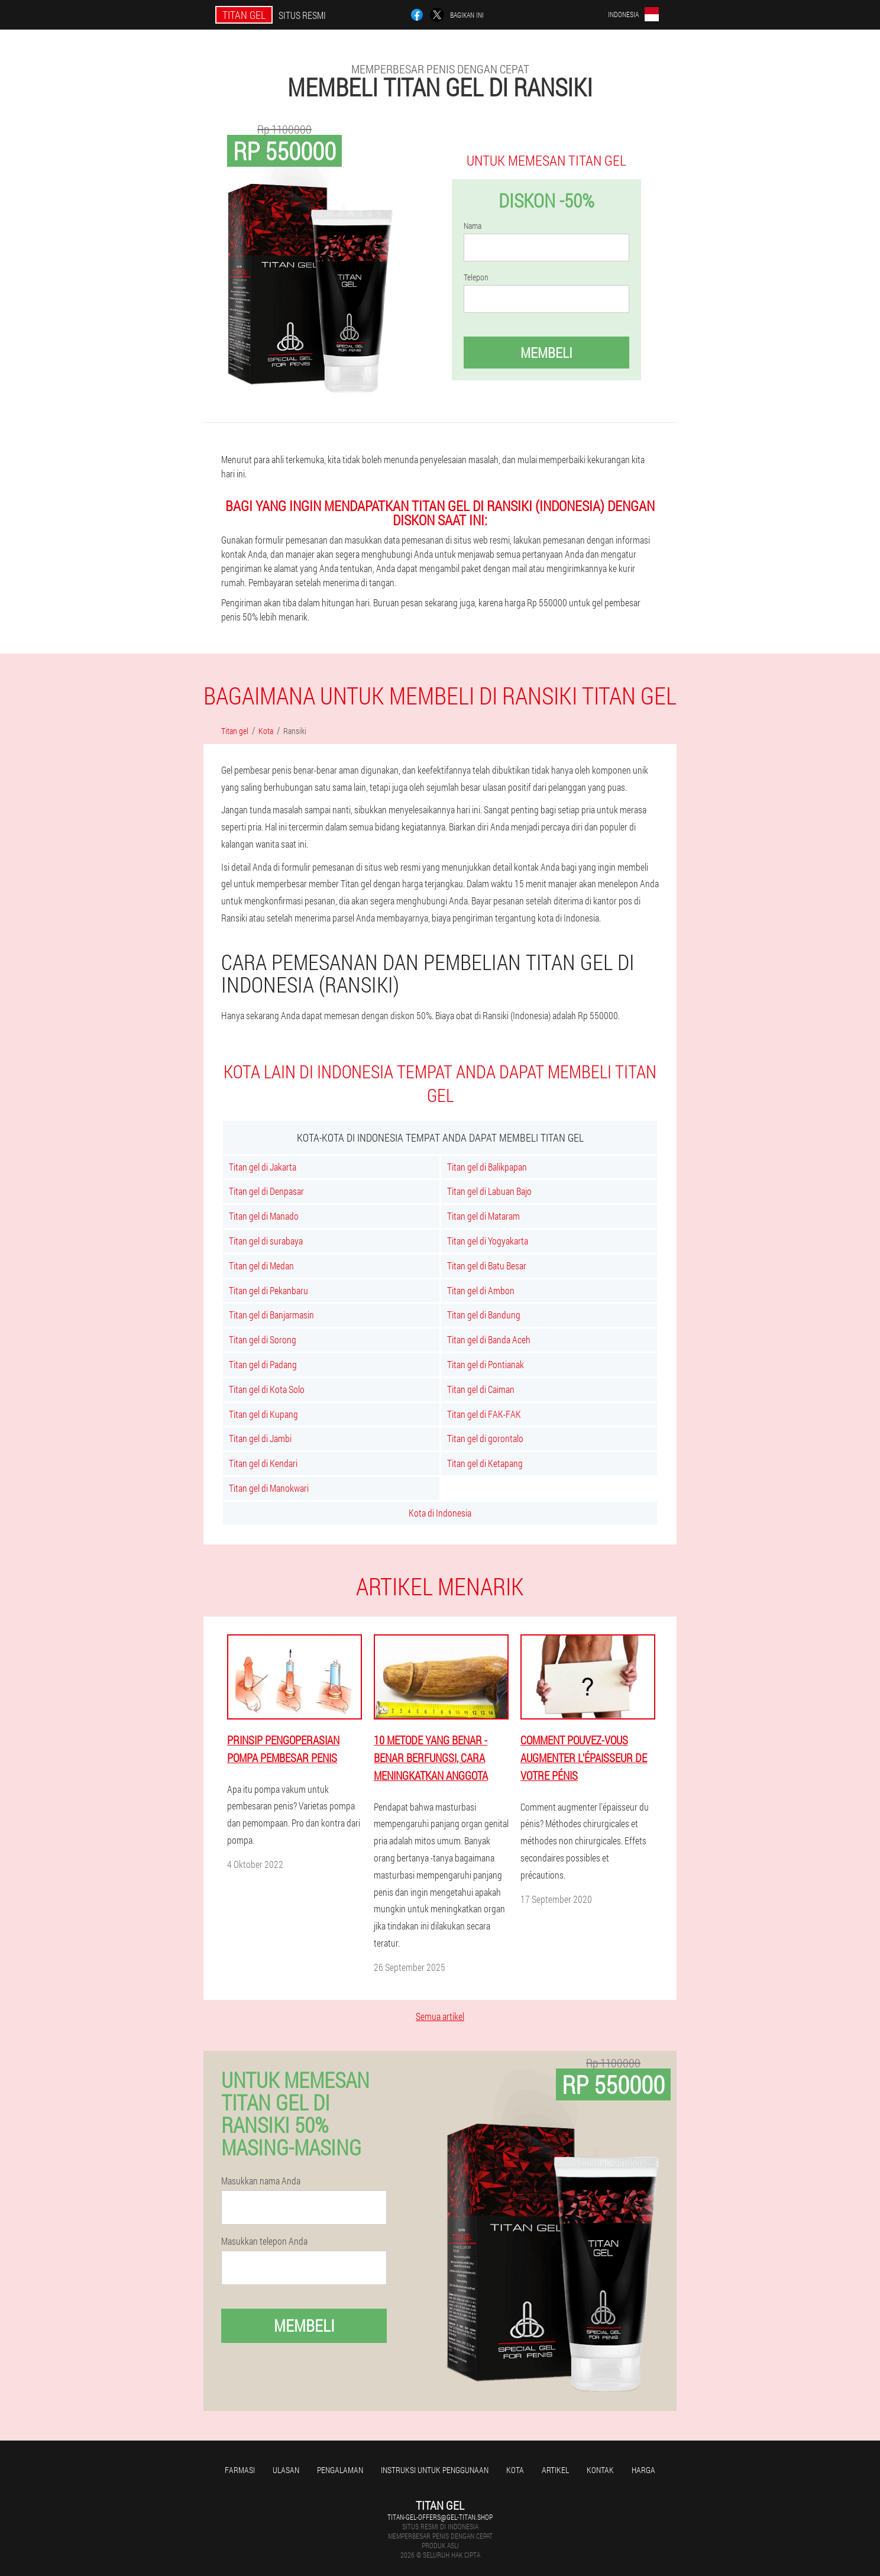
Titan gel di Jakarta (262, 1167)
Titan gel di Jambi (260, 1438)
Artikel (555, 2469)
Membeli (546, 352)
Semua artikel (440, 2016)
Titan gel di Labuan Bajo (489, 1191)
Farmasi (240, 2469)
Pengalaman (340, 2469)
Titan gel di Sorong (262, 1339)
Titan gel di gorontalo (485, 1438)
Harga (643, 2469)
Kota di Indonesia (440, 1513)
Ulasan (286, 2469)
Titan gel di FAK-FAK (484, 1414)
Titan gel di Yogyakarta (487, 1240)
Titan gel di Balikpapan (487, 1167)
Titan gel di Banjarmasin (271, 1314)
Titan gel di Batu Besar (486, 1265)
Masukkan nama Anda (260, 2181)
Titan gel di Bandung (483, 1314)
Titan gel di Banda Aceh (488, 1339)
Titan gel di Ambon (481, 1290)
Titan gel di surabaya (266, 1240)
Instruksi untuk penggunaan (434, 2469)
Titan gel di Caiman (481, 1389)
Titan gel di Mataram (483, 1216)
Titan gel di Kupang (263, 1414)
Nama (472, 226)
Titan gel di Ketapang (485, 1463)
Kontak (600, 2469)
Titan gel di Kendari (263, 1463)
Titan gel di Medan (261, 1265)
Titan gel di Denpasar (266, 1191)
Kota (515, 2469)
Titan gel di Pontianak (485, 1364)
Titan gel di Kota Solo (267, 1389)
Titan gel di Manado (264, 1216)
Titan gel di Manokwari (269, 1488)
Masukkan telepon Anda (264, 2241)
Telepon (476, 277)
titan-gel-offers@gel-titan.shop (440, 2517)
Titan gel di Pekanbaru (268, 1290)
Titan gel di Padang (263, 1364)
